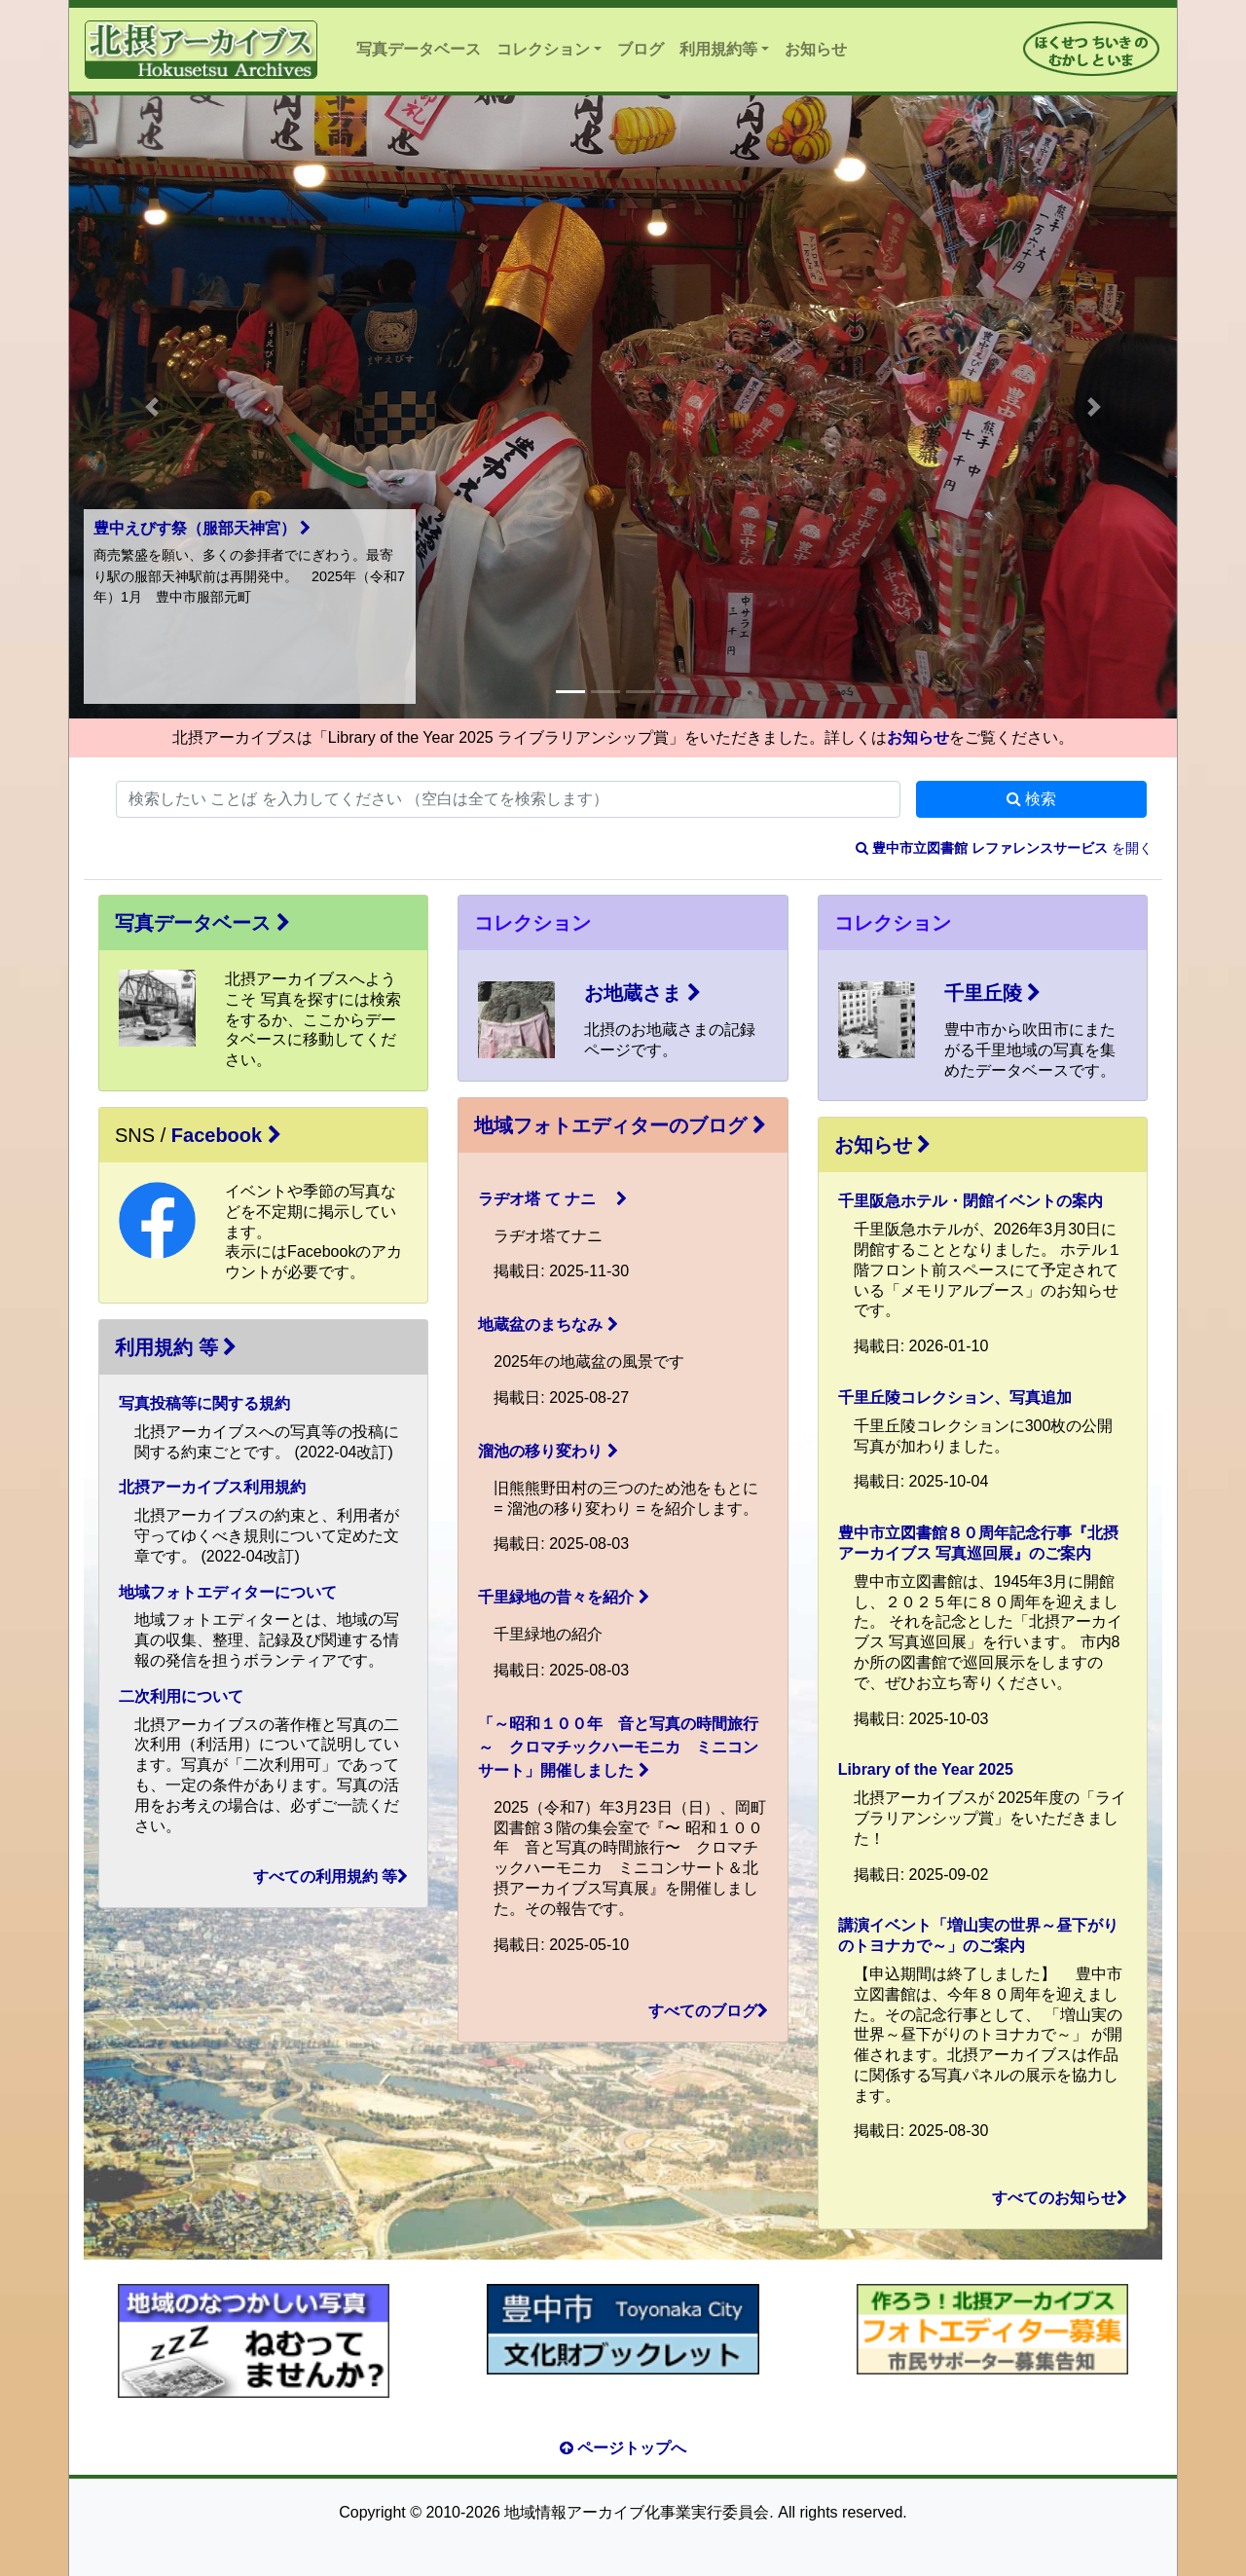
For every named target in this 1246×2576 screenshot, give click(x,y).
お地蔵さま (642, 993)
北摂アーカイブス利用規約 (212, 1487)
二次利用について (181, 1696)
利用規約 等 (176, 1347)
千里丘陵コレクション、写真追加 (955, 1397)
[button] (152, 406)
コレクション (543, 49)
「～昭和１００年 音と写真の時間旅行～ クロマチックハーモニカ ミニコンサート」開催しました (618, 1747)
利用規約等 (718, 49)
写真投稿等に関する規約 (204, 1403)
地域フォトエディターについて (228, 1592)
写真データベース (418, 49)
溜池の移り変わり (547, 1451)
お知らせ (816, 49)
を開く (1004, 848)
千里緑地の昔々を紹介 (563, 1597)
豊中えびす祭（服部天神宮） (202, 528)
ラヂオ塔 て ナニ (552, 1199)
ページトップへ (623, 2448)
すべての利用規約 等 (330, 1876)
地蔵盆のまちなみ (547, 1324)
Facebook (226, 1135)
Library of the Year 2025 (925, 1769)
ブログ (640, 49)
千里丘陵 (993, 993)
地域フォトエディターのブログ (620, 1125)
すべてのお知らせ (1059, 2198)
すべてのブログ (708, 2011)
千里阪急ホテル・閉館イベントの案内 (970, 1201)
